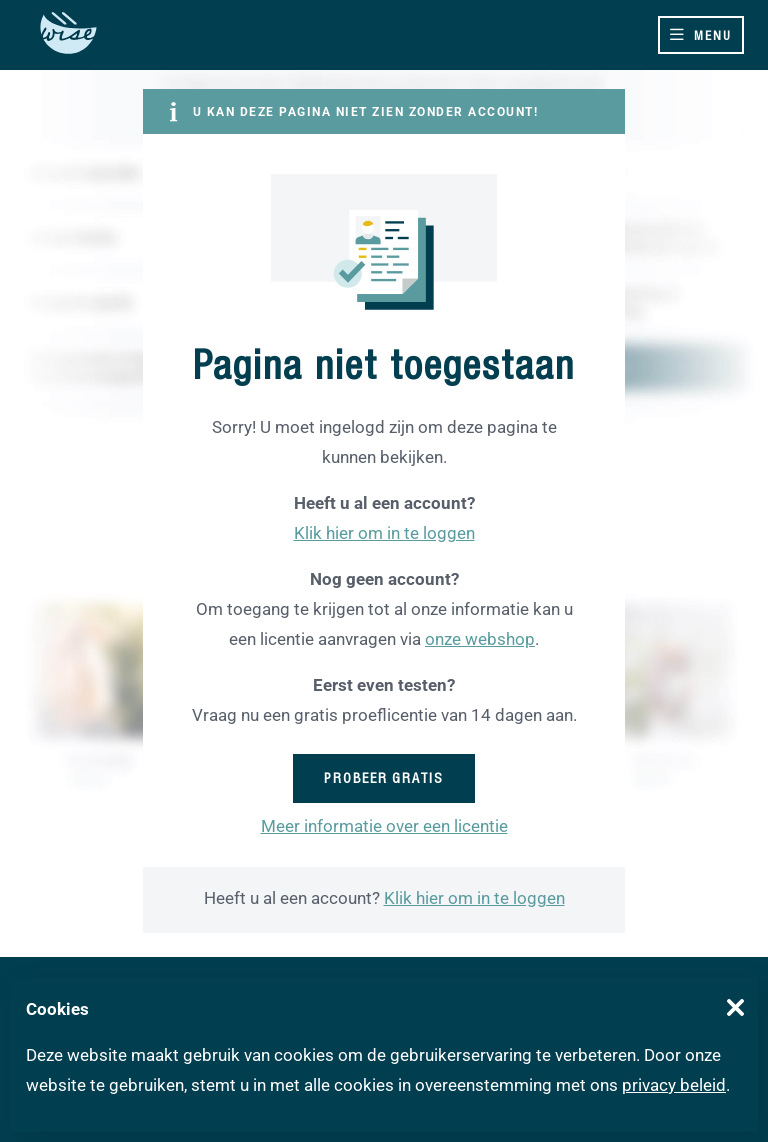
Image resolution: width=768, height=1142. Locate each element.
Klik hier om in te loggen (384, 533)
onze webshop (480, 639)
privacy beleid (674, 1085)
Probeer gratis (384, 778)
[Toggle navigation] (701, 35)
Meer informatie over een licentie (384, 826)
